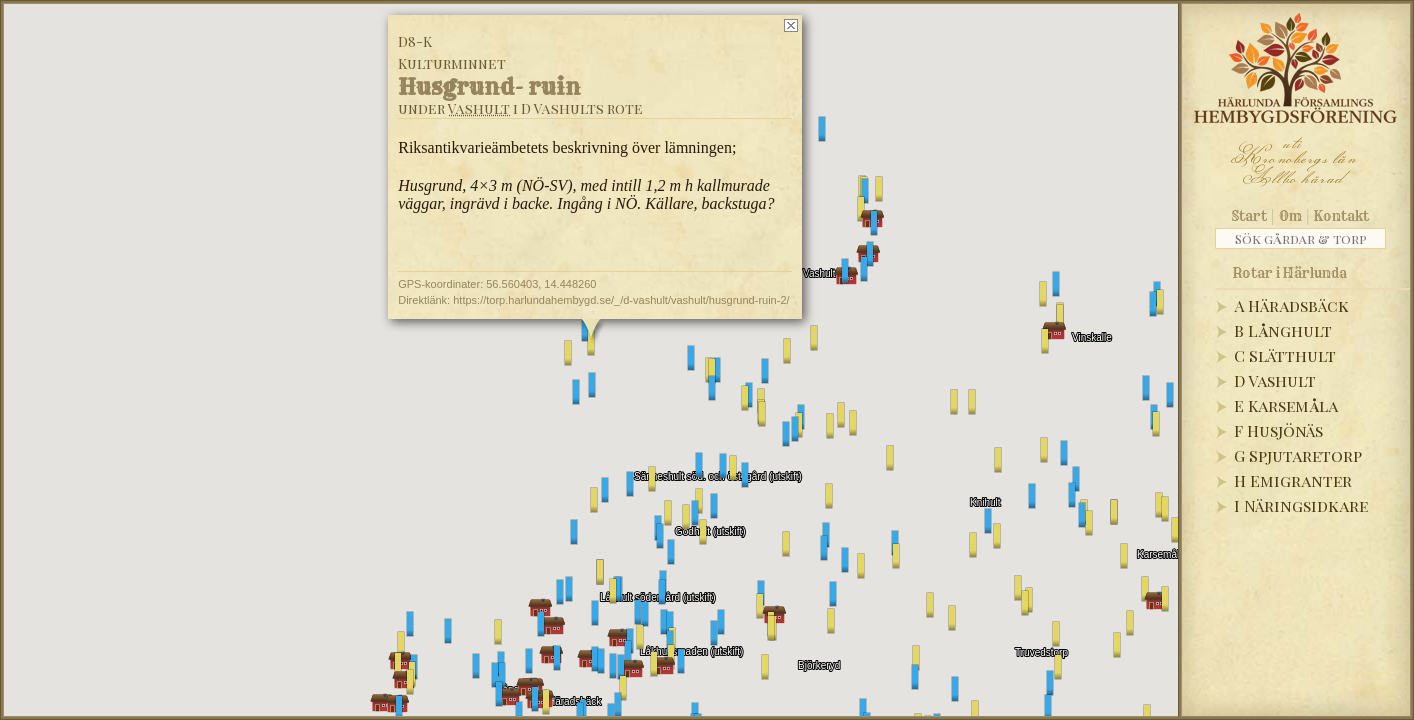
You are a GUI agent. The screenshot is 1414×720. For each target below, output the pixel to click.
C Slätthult (1285, 355)
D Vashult (1275, 380)
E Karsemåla (1286, 405)
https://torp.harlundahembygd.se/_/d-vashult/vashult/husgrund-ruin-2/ (621, 300)
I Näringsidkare (1301, 505)
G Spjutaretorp (1298, 455)
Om (1290, 216)
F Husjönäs (1278, 430)
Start (1249, 216)
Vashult (479, 108)
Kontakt (1341, 216)
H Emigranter (1293, 480)
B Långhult (1283, 330)
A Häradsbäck (1291, 305)
